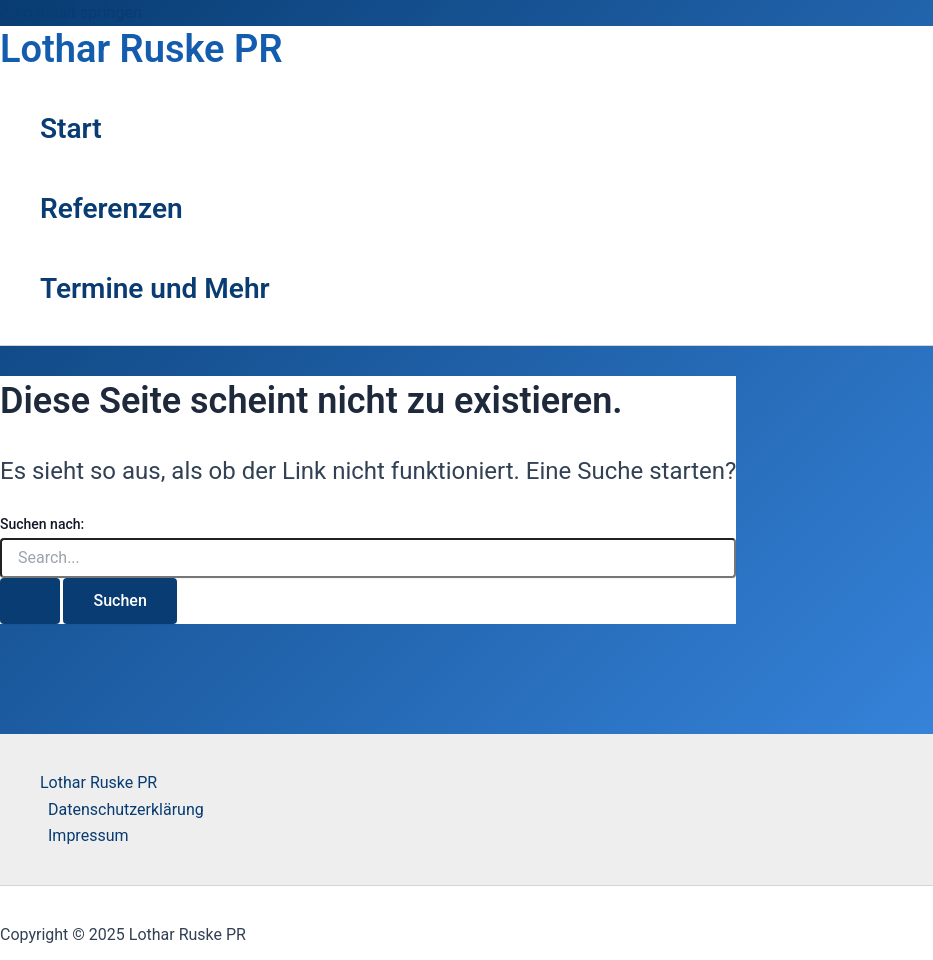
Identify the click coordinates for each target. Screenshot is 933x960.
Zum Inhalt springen (71, 12)
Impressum (88, 835)
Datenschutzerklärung (126, 809)
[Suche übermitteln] (30, 601)
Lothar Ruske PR (141, 49)
